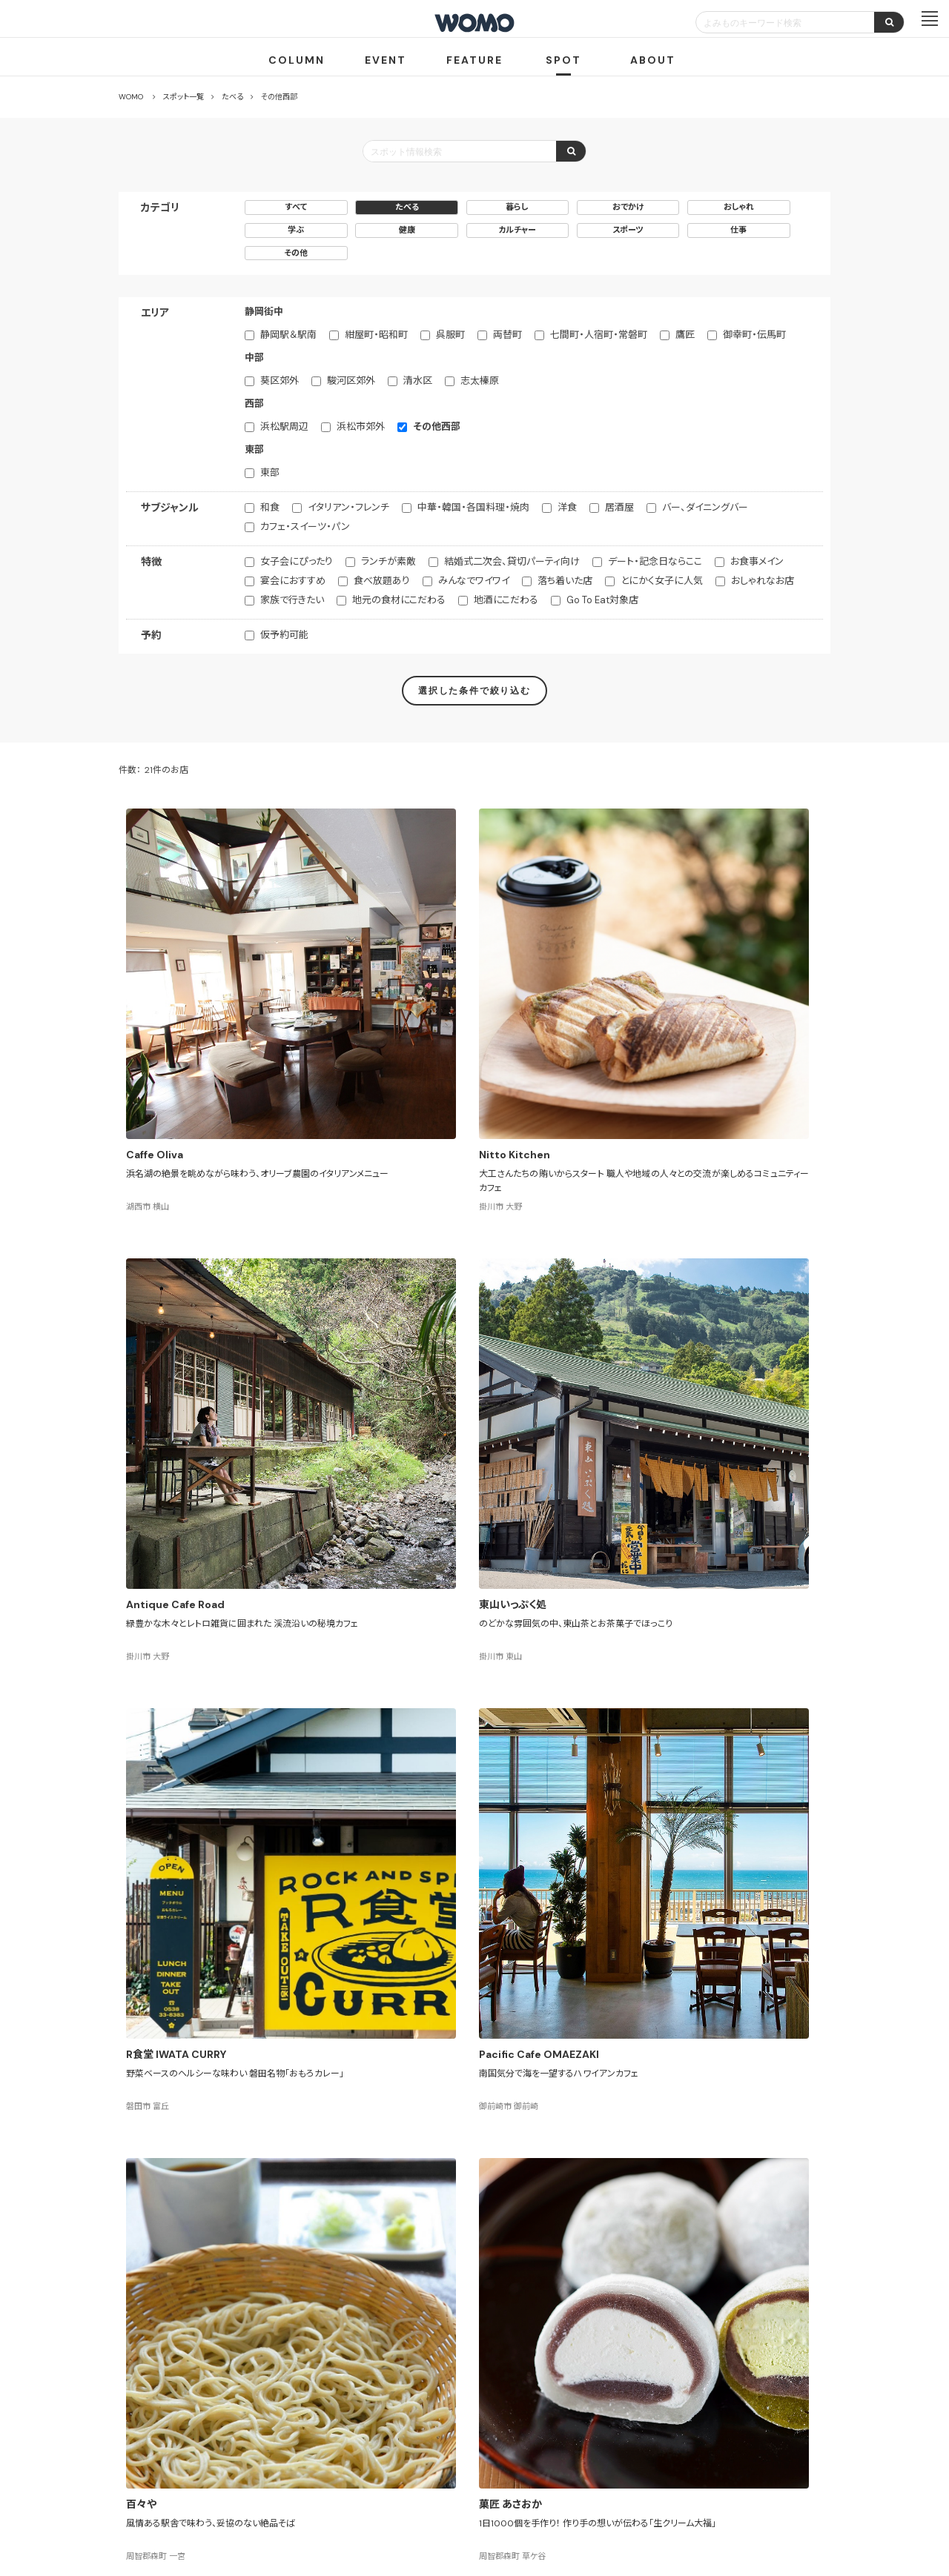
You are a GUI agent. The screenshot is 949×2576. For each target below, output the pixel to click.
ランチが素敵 (388, 561)
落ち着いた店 (565, 580)
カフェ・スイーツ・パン (305, 526)
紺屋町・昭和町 (376, 334)
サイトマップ (562, 2435)
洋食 (567, 507)
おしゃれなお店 (762, 580)
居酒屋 (619, 507)
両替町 (507, 334)
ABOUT (652, 60)
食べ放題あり (382, 580)
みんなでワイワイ (473, 580)
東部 (270, 472)
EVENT (385, 60)
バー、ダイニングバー (705, 507)
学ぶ (296, 230)
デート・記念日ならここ (655, 561)
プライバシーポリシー (426, 2489)
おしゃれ (739, 207)
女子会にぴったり (296, 561)
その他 (296, 253)
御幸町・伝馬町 (754, 334)
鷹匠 (685, 334)
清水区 (417, 380)
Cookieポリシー (516, 2489)
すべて (296, 207)
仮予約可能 (284, 634)
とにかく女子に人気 (662, 580)
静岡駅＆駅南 (288, 334)
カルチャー (517, 230)
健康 (407, 230)
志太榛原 (479, 380)
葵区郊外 (279, 380)
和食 (270, 507)
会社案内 (347, 2489)
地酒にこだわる (506, 600)
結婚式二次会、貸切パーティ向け (512, 561)
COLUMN (296, 60)
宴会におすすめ (292, 580)
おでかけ (628, 207)
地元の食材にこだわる (399, 600)
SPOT (563, 60)
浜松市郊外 (361, 426)
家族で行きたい (292, 600)
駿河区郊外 (351, 380)
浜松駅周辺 (284, 426)
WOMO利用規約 (492, 2435)
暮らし (517, 207)
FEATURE (474, 60)
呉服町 (450, 334)
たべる (407, 207)
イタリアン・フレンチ (348, 507)
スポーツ (628, 230)
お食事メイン (757, 561)
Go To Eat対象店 (602, 600)
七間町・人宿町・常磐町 (598, 334)
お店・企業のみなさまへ (400, 2435)
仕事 (738, 230)
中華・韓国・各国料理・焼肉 (473, 507)
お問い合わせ (593, 2489)
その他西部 (436, 426)
